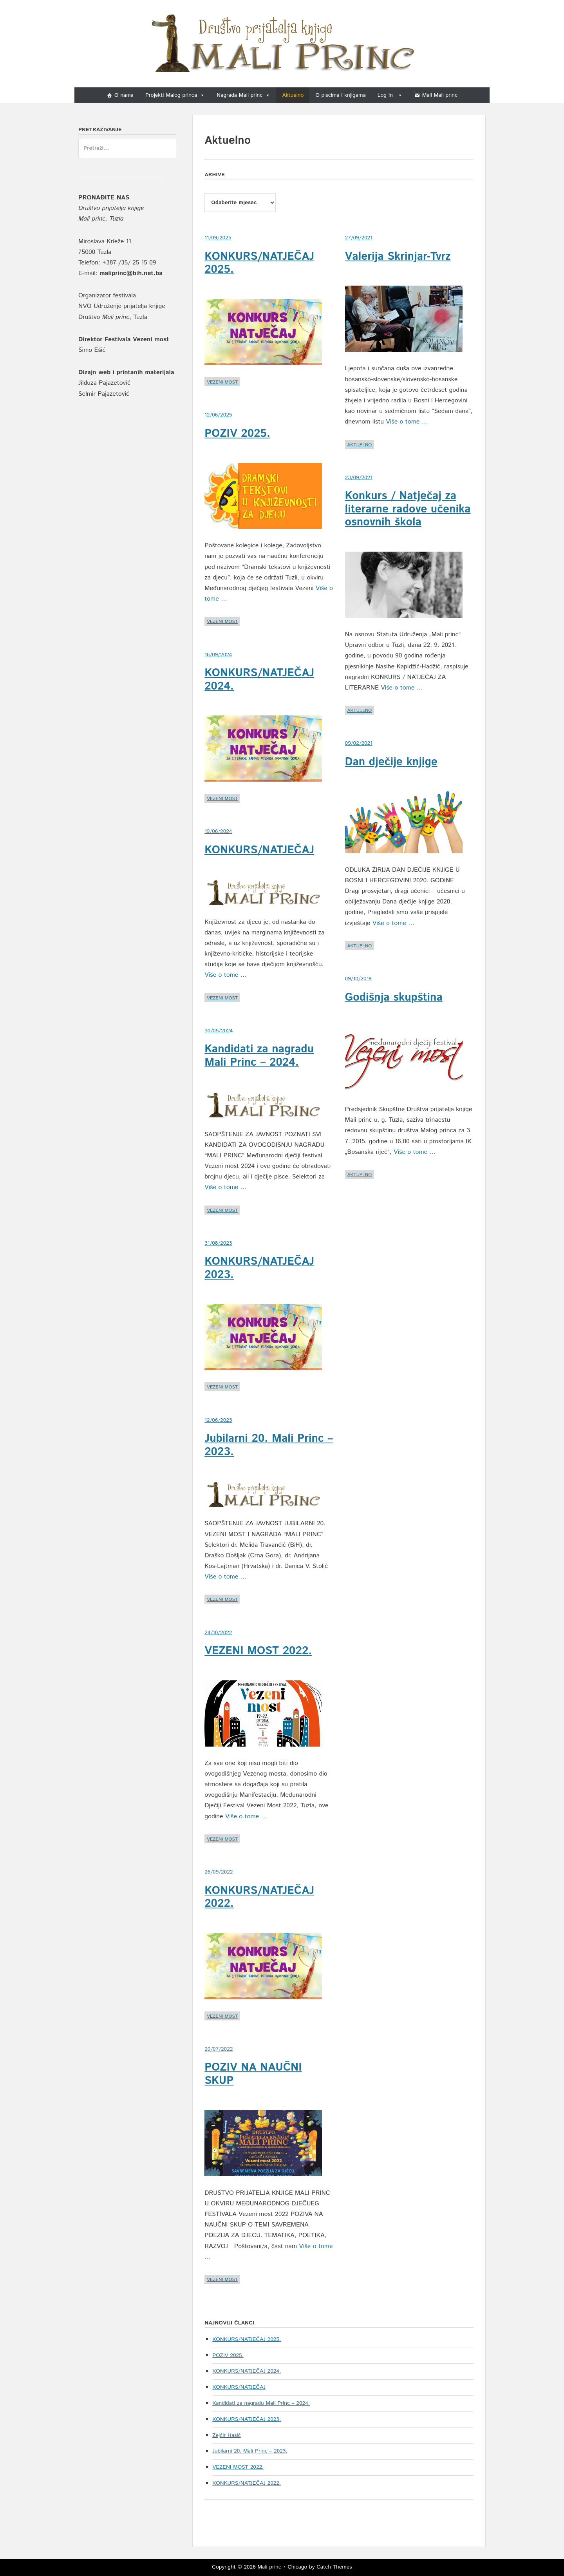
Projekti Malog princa (175, 95)
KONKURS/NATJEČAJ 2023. (259, 1268)
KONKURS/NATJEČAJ (259, 850)
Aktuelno (293, 95)
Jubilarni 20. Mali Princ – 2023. (268, 1445)
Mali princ (269, 2567)
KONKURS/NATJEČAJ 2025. (259, 263)
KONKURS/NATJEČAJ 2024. (259, 679)
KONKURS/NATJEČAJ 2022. (259, 1897)
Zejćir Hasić (226, 2435)
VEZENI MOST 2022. (258, 1651)
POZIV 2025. (237, 434)
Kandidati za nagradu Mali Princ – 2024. (259, 1055)
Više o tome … (225, 974)
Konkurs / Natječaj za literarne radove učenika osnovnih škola (408, 509)
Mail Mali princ (439, 95)
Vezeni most (222, 382)
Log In (390, 95)
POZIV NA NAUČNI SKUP (253, 2074)
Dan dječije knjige (391, 762)
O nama (124, 95)
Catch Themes (334, 2567)
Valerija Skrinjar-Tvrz (398, 256)
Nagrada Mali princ (243, 95)
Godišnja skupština (394, 997)
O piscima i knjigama (340, 95)
